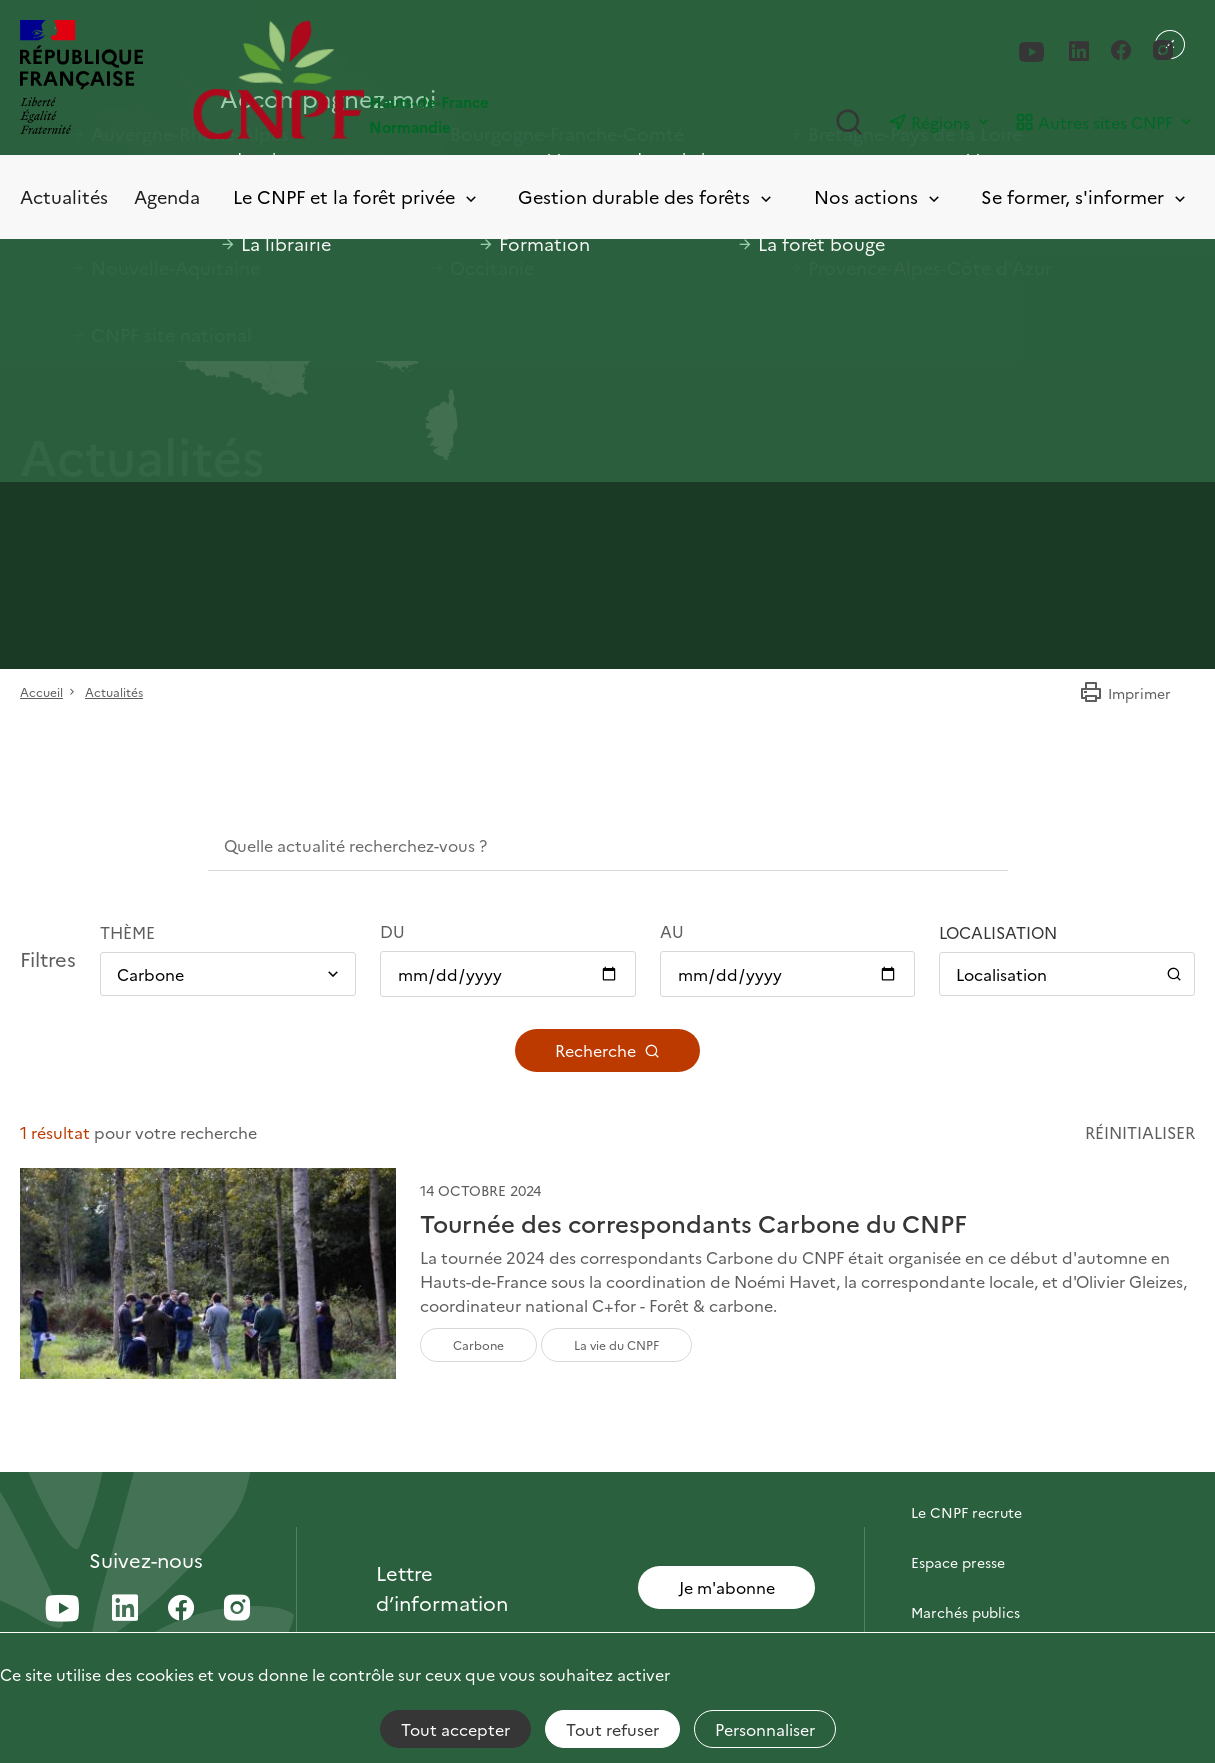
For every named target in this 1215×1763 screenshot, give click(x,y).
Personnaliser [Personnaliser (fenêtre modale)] (765, 1729)
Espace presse (958, 1562)
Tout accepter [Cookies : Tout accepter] (455, 1729)
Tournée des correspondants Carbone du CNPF (693, 1223)
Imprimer (1125, 693)
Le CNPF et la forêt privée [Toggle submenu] (356, 197)
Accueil (41, 691)
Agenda (167, 196)
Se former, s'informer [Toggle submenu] (1085, 197)
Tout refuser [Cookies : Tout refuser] (612, 1729)
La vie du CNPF (616, 1344)
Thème (127, 932)
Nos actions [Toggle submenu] (878, 197)
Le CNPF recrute (966, 1512)
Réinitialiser (1140, 1132)
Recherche (607, 1050)
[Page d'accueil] (400, 79)
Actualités (64, 196)
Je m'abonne (727, 1587)
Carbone (478, 1344)
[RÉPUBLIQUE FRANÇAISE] (81, 79)
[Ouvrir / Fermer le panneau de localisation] (1067, 974)
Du (392, 931)
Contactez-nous (965, 1462)
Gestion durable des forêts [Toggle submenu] (646, 197)
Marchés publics (965, 1612)
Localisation (998, 932)
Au (672, 931)
